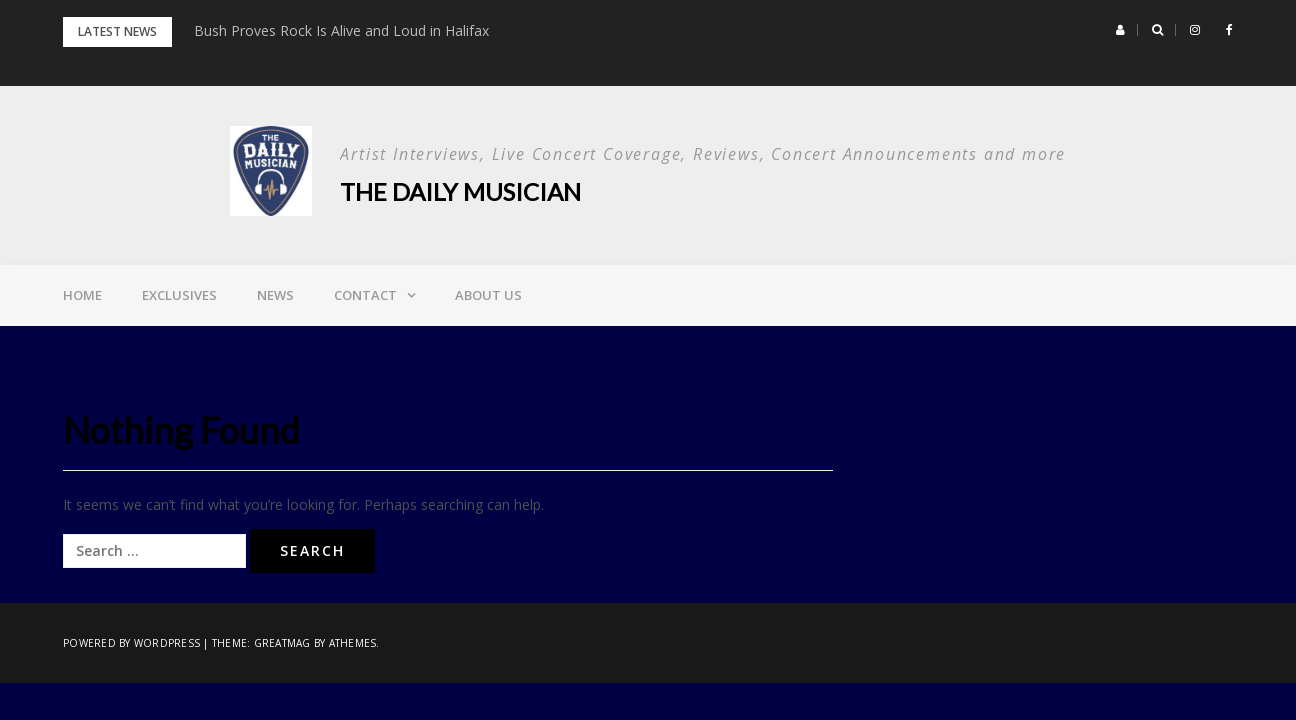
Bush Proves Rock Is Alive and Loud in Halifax (341, 30)
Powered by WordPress (131, 643)
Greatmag (282, 643)
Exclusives (179, 295)
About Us (488, 295)
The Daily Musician (460, 191)
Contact (365, 295)
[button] (1120, 30)
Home (82, 295)
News (275, 295)
